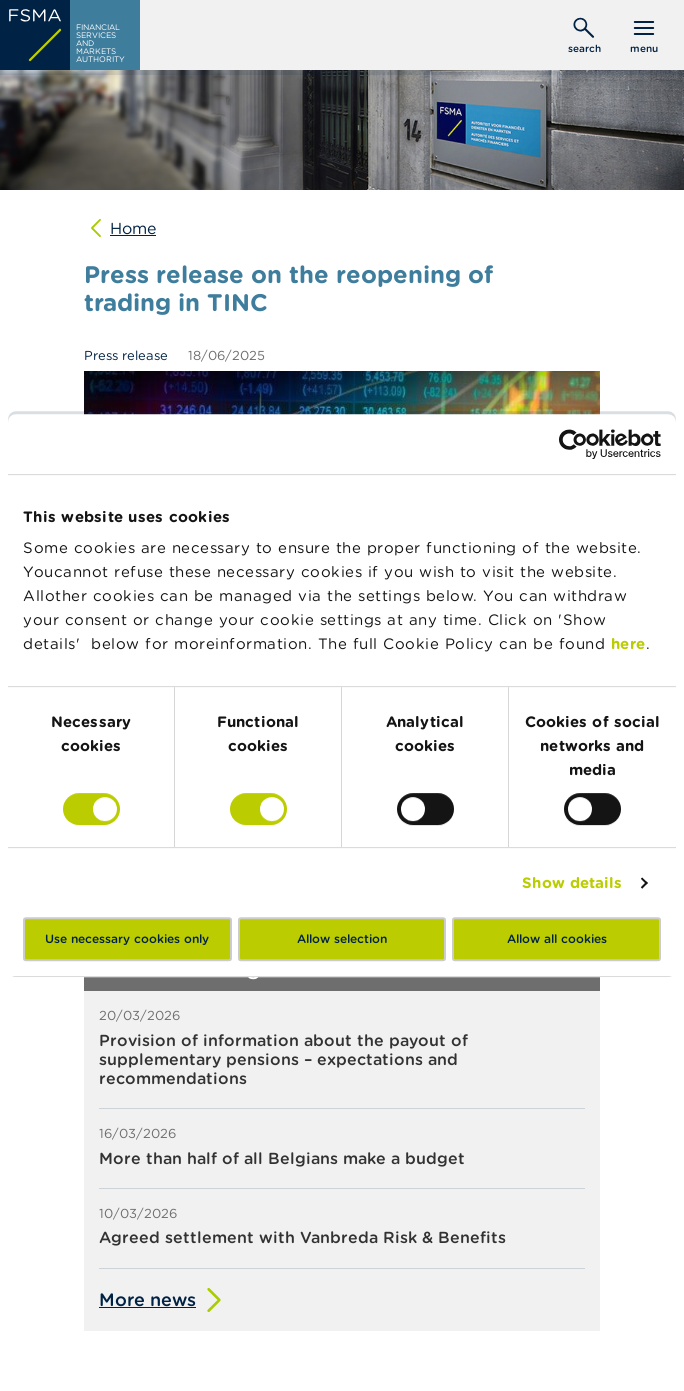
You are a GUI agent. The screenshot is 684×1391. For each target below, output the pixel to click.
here (628, 643)
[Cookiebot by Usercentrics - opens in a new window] (573, 444)
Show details (572, 882)
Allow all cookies (557, 938)
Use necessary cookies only (127, 938)
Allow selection (342, 938)
